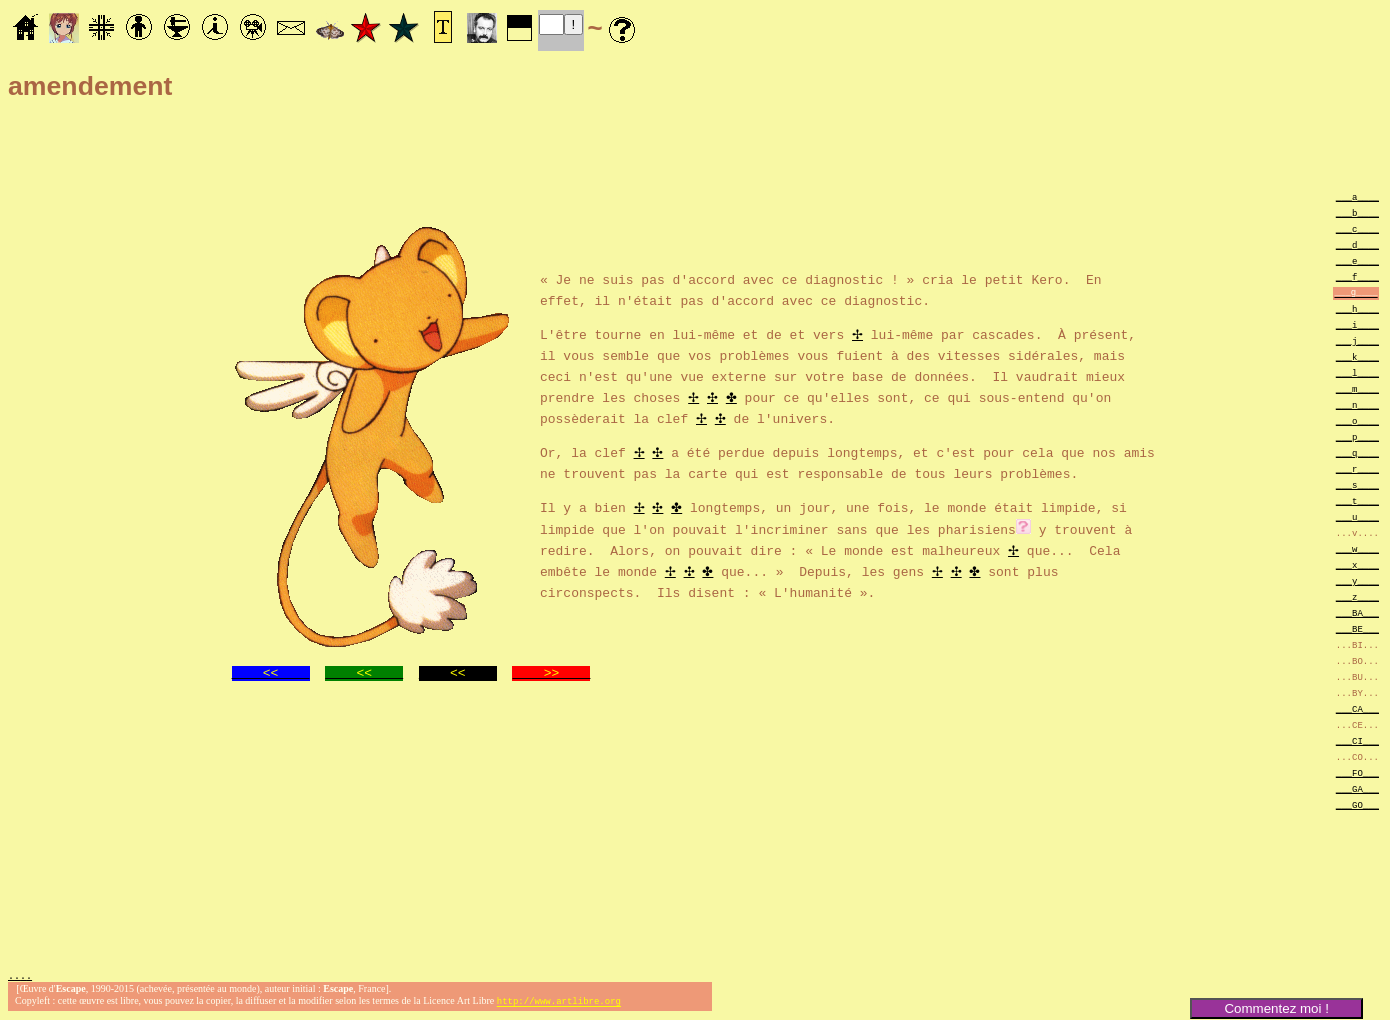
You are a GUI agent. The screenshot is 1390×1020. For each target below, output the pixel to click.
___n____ (1357, 404)
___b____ (1357, 212)
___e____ (1357, 260)
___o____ (1357, 420)
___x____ (1357, 564)
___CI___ (1357, 740)
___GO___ (1357, 804)
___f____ (1357, 276)
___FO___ (1357, 772)
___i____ (1357, 324)
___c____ (1357, 228)
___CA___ (1357, 708)
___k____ (1357, 356)
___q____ (1357, 452)
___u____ (1357, 516)
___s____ (1357, 484)
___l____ (1357, 372)
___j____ (1357, 340)
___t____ (1357, 500)
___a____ (1357, 196)
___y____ (1357, 580)
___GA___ (1357, 788)
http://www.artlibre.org (559, 1003)
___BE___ (1357, 628)
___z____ (1357, 596)
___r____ (1357, 468)
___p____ (1357, 436)
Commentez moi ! (1276, 1008)
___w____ (1357, 548)
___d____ (1357, 244)
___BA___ (1357, 612)
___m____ (1357, 388)
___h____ (1357, 308)
